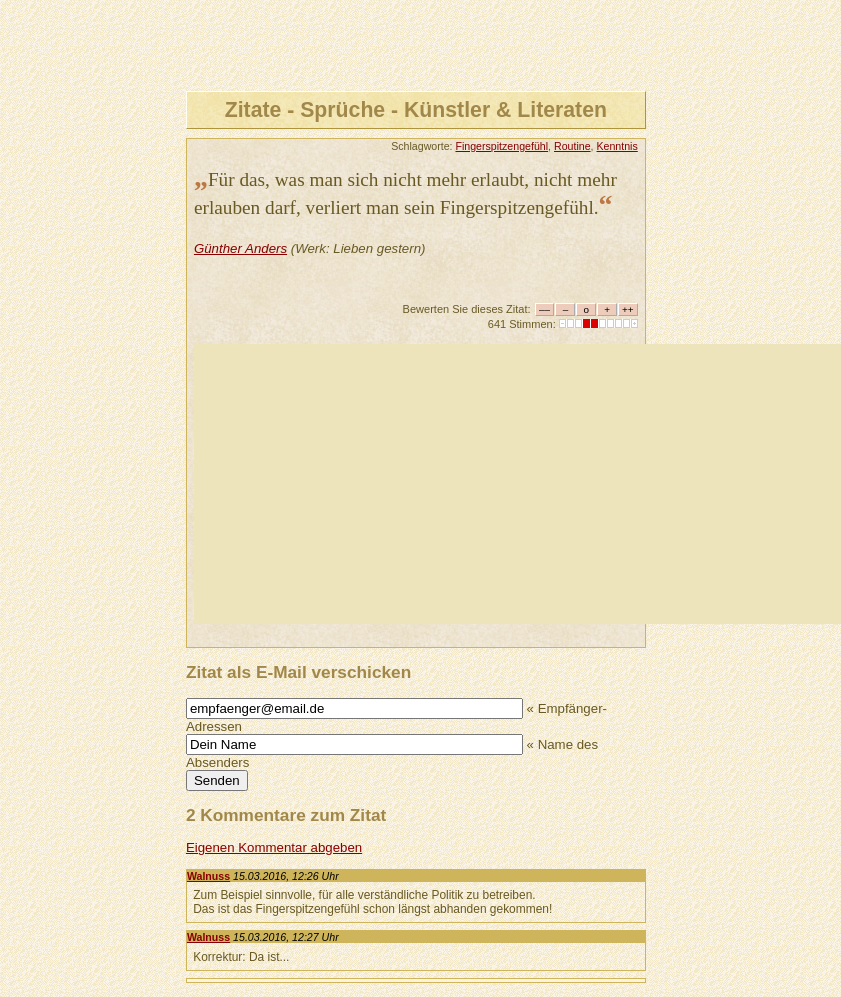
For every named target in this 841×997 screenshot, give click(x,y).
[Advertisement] (517, 484)
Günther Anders (240, 248)
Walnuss (208, 876)
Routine (572, 146)
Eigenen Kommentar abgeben (274, 847)
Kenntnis (616, 146)
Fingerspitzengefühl (501, 146)
